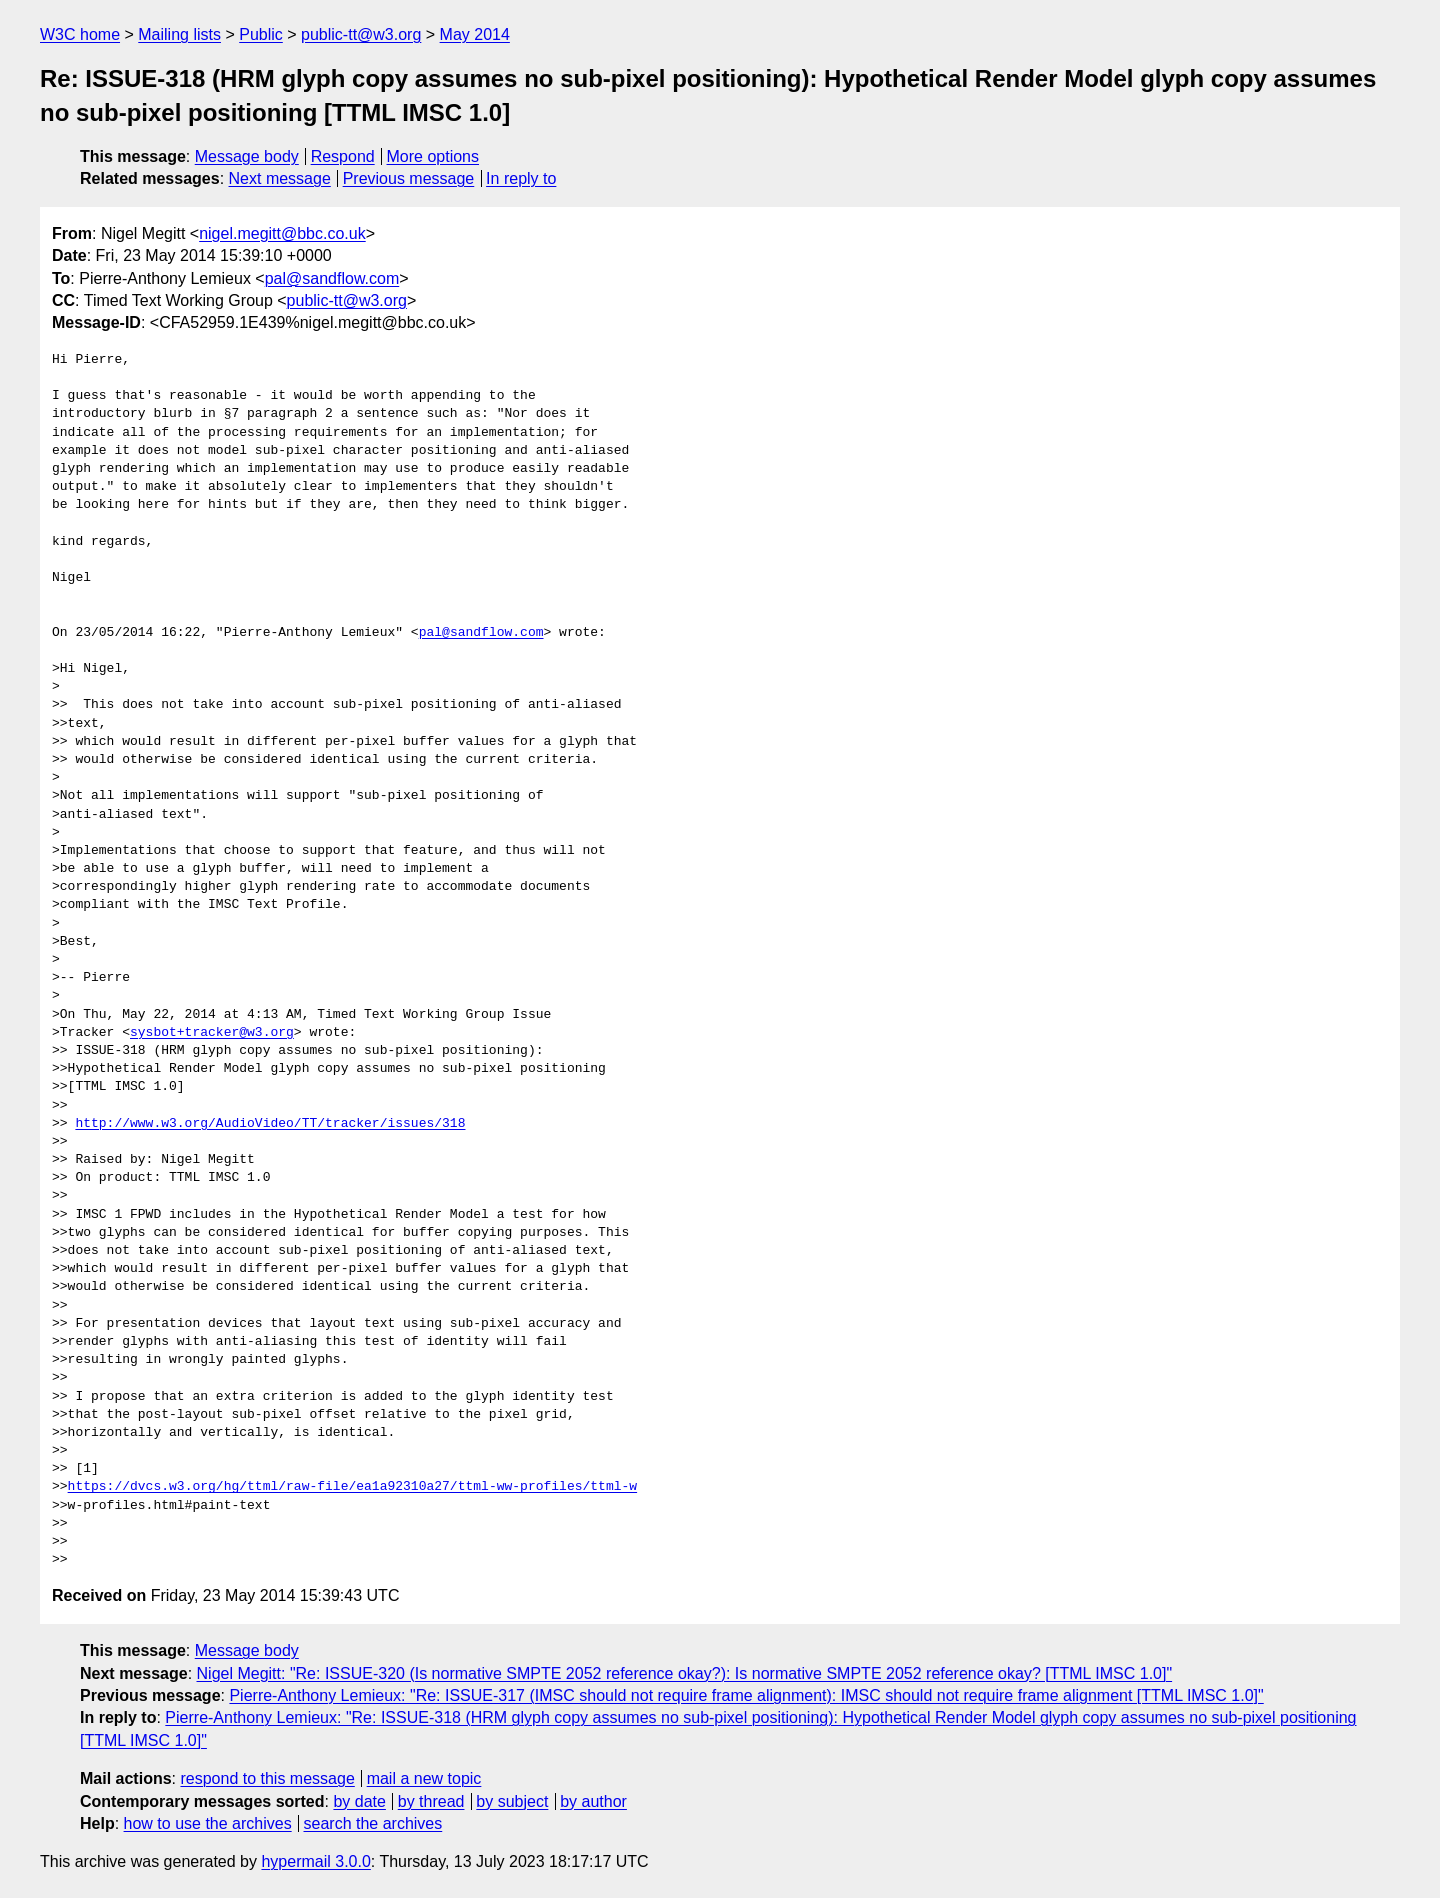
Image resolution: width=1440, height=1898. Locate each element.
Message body (247, 156)
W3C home (80, 34)
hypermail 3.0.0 (315, 1861)
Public (261, 34)
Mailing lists (179, 34)
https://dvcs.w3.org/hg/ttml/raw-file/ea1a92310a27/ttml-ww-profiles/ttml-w (352, 1487)
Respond (343, 156)
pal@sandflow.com (332, 278)
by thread (431, 1801)
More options (433, 156)
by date (359, 1801)
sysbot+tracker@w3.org (212, 1033)
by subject (512, 1801)
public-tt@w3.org (361, 34)
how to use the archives (208, 1823)
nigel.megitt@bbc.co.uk (282, 233)
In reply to (521, 178)
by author (593, 1801)
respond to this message (267, 1778)
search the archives (373, 1823)
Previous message (409, 178)
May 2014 (475, 34)
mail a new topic (424, 1778)
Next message (280, 178)
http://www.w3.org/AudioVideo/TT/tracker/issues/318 (270, 1124)
